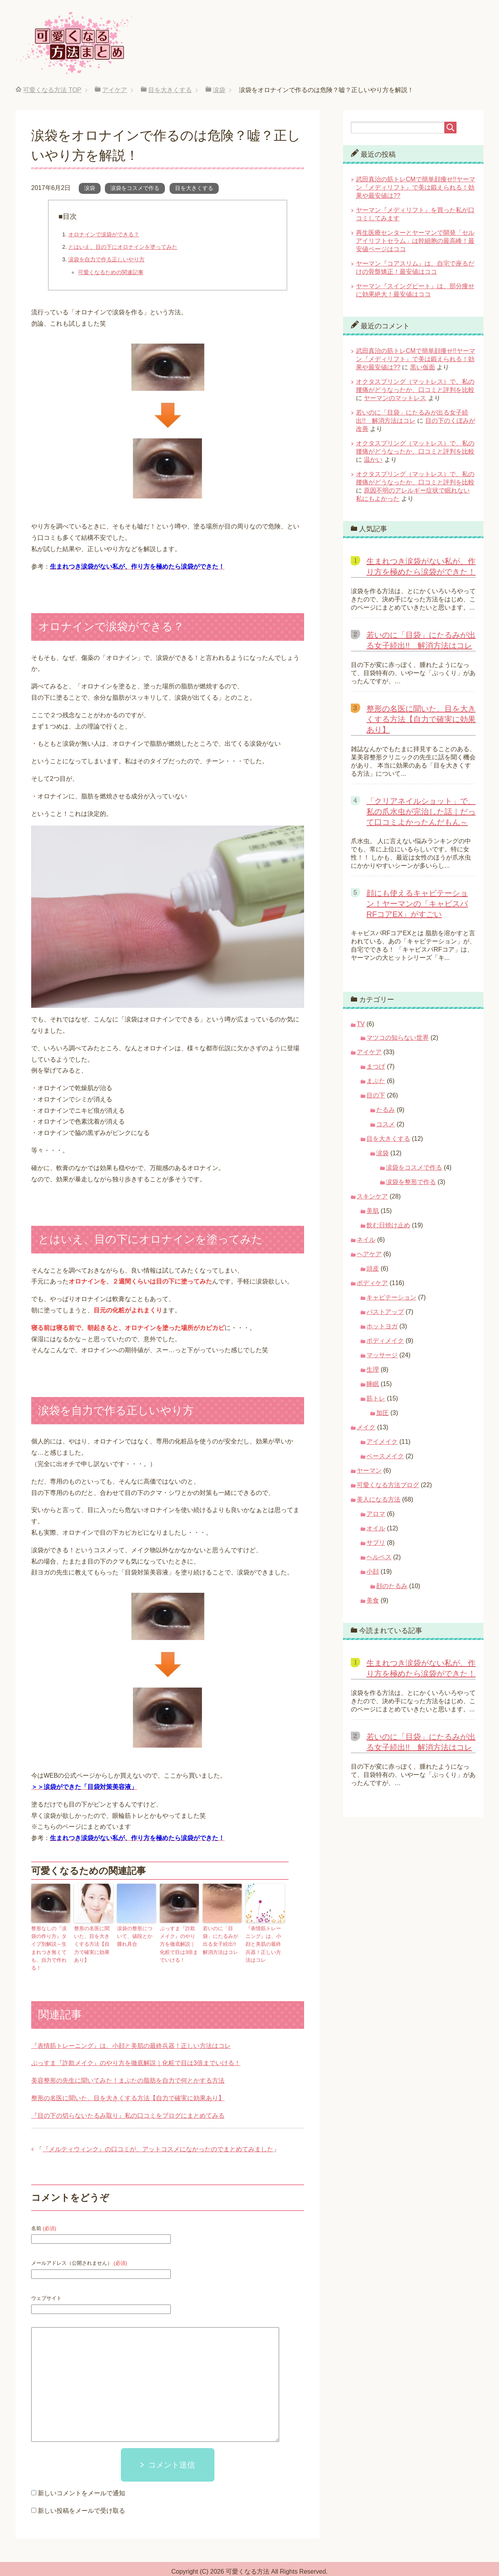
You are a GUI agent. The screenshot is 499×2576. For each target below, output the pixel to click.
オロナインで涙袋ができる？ (103, 234)
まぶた (375, 1081)
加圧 (382, 1412)
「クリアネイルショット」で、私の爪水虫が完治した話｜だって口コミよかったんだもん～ (421, 811)
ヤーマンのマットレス (395, 398)
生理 (372, 1369)
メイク (366, 1427)
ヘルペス (378, 1557)
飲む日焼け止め (388, 1225)
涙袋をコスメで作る (134, 188)
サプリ (375, 1542)
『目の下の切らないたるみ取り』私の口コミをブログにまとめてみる (128, 2103)
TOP (52, 90)
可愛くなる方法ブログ (388, 1485)
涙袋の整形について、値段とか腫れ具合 (135, 1935)
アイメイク (382, 1441)
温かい (373, 459)
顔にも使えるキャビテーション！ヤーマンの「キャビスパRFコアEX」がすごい (417, 903)
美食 (372, 1600)
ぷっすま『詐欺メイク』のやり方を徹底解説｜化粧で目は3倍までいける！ (178, 1942)
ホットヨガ (382, 1326)
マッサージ (382, 1355)
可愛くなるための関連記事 (110, 272)
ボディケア (372, 1283)
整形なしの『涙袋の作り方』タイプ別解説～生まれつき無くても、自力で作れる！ (50, 1942)
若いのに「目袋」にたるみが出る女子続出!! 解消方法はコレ (221, 1938)
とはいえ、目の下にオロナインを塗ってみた (122, 247)
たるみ (385, 1109)
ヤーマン (369, 1470)
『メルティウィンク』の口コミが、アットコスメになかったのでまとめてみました (157, 2136)
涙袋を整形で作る (411, 1182)
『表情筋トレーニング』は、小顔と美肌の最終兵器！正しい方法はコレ (264, 1938)
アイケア (369, 1052)
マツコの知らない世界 (397, 1037)
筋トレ (375, 1398)
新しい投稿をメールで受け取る (81, 2498)
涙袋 (89, 188)
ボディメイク (385, 1340)
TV (361, 1024)
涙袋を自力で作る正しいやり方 (106, 259)
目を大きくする (194, 188)
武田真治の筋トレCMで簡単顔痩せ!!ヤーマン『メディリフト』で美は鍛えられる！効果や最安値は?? (415, 187)
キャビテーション (391, 1297)
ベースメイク (385, 1456)
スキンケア (372, 1196)
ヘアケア (369, 1254)
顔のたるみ (391, 1586)
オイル (375, 1528)
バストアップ (385, 1311)
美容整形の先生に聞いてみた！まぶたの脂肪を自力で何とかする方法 (128, 2068)
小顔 (372, 1571)
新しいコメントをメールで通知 (81, 2481)
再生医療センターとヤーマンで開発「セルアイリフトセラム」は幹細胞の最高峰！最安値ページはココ (415, 240)
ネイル (366, 1239)
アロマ (375, 1513)
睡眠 (372, 1384)
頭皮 (372, 1268)
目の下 (375, 1095)
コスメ (385, 1124)
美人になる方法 (378, 1499)
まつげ (375, 1066)
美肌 (372, 1210)
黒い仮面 (422, 367)
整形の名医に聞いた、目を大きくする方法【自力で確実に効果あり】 (92, 1938)
